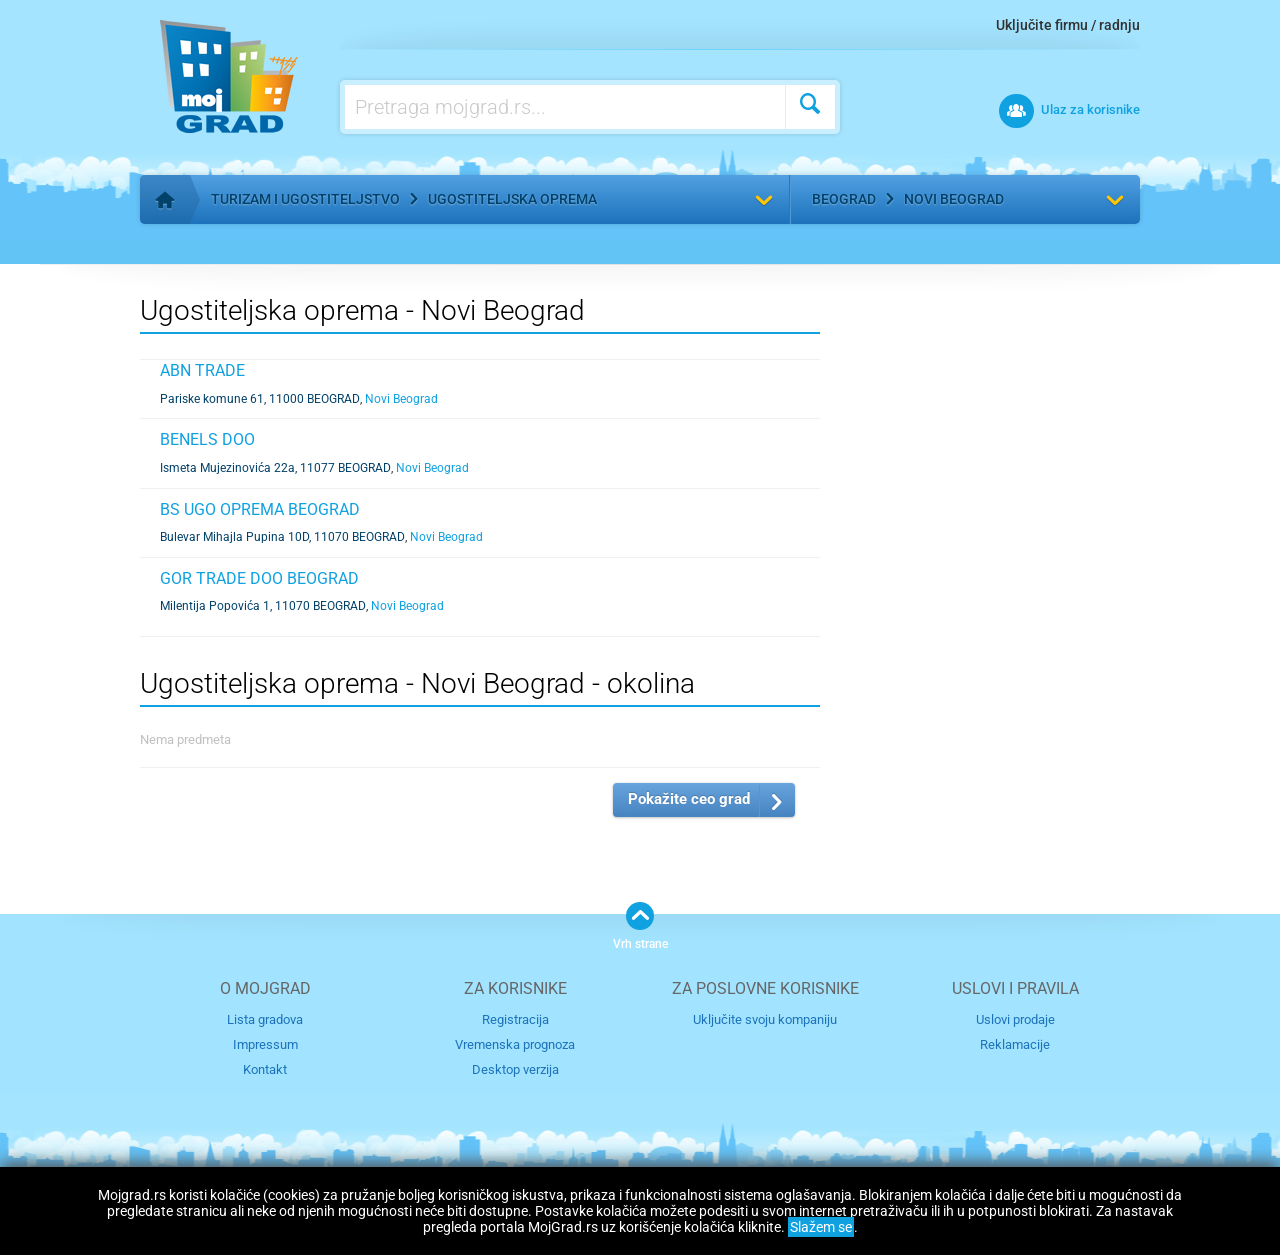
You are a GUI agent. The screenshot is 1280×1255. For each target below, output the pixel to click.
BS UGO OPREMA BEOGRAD (260, 509)
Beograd (844, 199)
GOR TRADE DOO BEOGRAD (259, 578)
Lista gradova (265, 1019)
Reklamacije (1015, 1044)
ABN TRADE (202, 370)
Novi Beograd (954, 199)
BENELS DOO (207, 439)
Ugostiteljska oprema (512, 199)
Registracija (515, 1019)
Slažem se (821, 1227)
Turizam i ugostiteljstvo (305, 199)
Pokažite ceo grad (689, 799)
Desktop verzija (515, 1069)
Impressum (265, 1044)
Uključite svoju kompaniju (765, 1019)
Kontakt (265, 1069)
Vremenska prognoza (515, 1044)
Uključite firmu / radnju (1068, 25)
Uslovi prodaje (1015, 1019)
